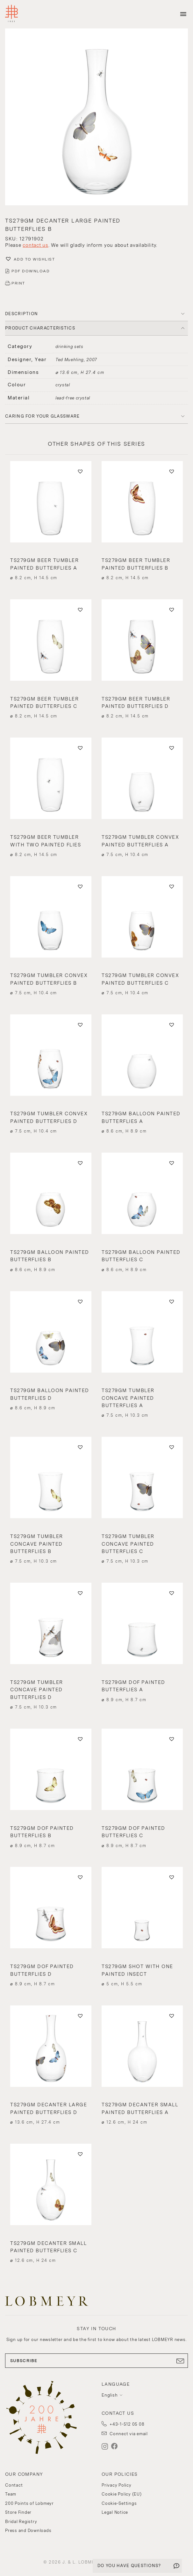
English (110, 2395)
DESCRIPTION (21, 313)
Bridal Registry (21, 2521)
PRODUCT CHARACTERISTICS (40, 328)
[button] (96, 117)
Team (10, 2494)
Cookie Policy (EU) (122, 2494)
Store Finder (18, 2512)
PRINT (18, 283)
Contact (14, 2485)
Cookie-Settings (119, 2503)
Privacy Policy (117, 2485)
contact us (35, 245)
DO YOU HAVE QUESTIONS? (129, 2565)
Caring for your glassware (42, 416)
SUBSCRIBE (96, 2360)
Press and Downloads (28, 2530)
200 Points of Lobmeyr (29, 2503)
